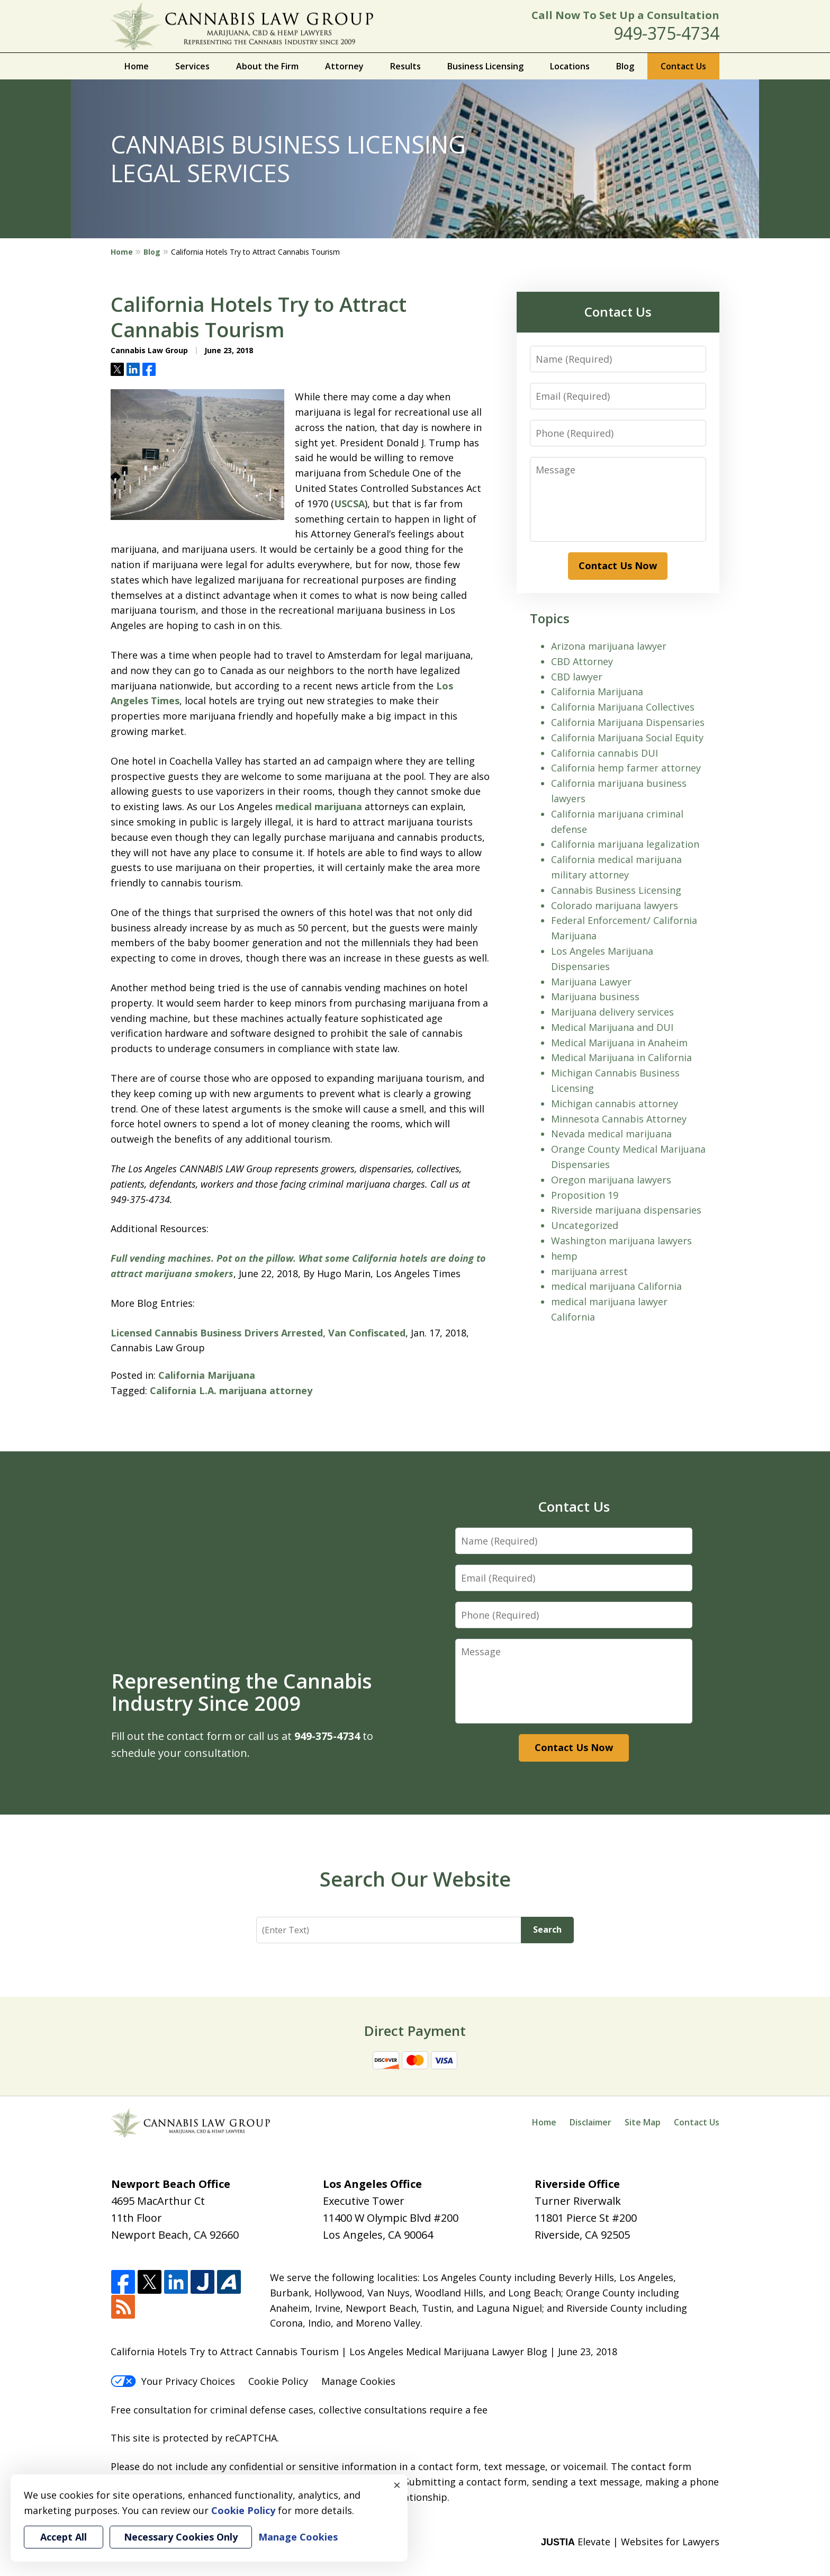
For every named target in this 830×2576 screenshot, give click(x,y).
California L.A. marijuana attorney (231, 1390)
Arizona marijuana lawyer (608, 646)
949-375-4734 (666, 33)
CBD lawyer (576, 676)
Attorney (344, 66)
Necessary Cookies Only (181, 2536)
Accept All (63, 2536)
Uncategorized (584, 1225)
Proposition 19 (584, 1195)
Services (192, 66)
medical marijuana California (616, 1286)
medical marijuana (318, 806)
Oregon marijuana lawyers (611, 1179)
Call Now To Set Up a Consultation (625, 15)
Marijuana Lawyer (591, 981)
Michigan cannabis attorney (614, 1103)
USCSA (349, 503)
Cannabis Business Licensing (616, 890)
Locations (570, 66)
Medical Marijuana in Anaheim (619, 1042)
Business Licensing (485, 66)
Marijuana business (595, 996)
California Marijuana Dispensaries (628, 722)
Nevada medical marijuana (611, 1133)
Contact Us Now (618, 565)
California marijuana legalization (625, 844)
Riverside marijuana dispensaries (626, 1210)
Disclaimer (590, 2122)
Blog (625, 66)
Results (405, 66)
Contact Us (683, 66)
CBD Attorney (582, 661)
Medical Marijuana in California (621, 1057)
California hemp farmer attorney (626, 767)
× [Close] (397, 2485)
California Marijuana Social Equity (627, 737)
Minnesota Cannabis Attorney (619, 1118)
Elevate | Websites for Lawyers (630, 2541)
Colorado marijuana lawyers (614, 905)
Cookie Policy (278, 2381)
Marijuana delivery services (612, 1012)
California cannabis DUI (604, 753)
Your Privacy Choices (173, 2381)
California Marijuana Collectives (622, 707)
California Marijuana (206, 1375)
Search (547, 1929)
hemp (564, 1256)
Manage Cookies (358, 2381)
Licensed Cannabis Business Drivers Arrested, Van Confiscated (258, 1332)
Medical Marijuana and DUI (612, 1027)
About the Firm (267, 66)
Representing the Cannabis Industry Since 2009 (241, 1692)
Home (136, 66)
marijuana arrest (589, 1271)
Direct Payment (415, 2030)
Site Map (643, 2122)
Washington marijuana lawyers (621, 1240)
